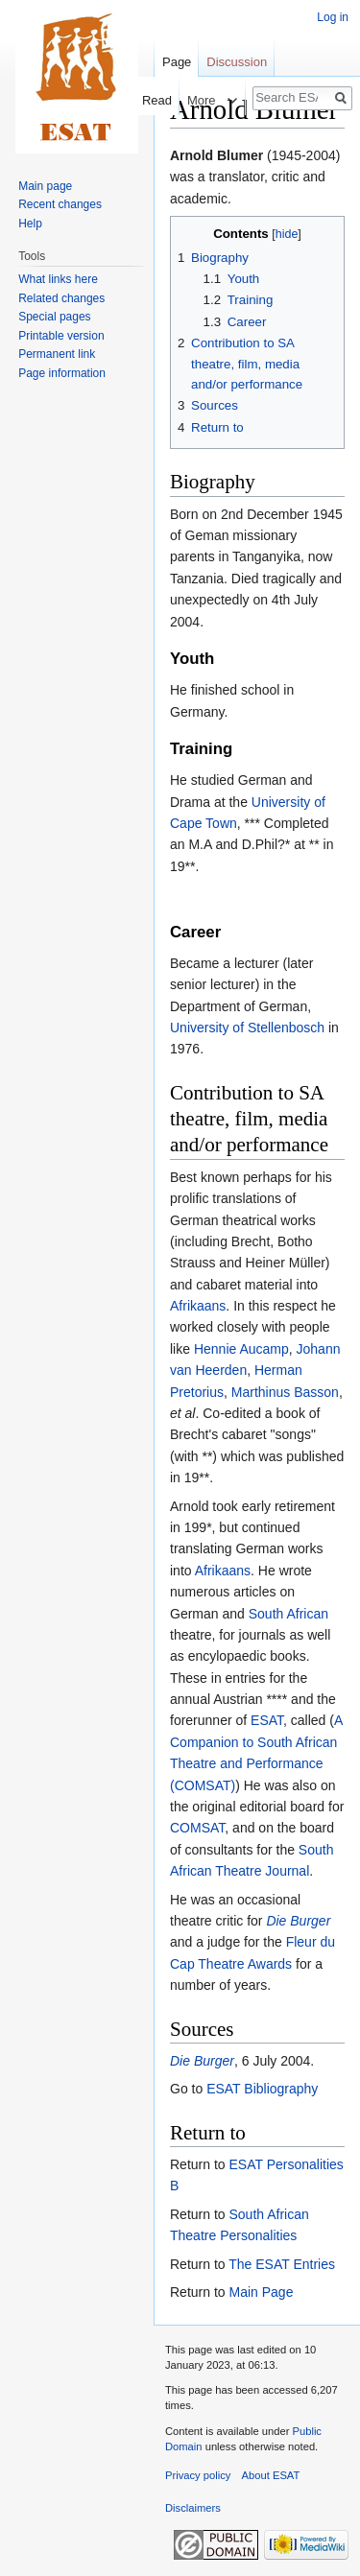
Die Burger (298, 1920)
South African (288, 1613)
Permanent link (56, 354)
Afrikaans (198, 1305)
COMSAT (197, 1827)
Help (30, 223)
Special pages (54, 316)
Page (176, 62)
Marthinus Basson (285, 1392)
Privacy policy (197, 2475)
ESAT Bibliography (262, 2088)
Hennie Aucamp (241, 1349)
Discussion (236, 62)
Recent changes (60, 204)
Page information (62, 373)
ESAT (267, 1720)
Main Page (260, 2292)
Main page (45, 186)
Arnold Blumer (216, 155)
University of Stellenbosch (247, 1027)
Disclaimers (193, 2508)
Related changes (61, 298)
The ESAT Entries (281, 2264)
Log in (332, 17)
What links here (58, 279)
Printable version (61, 336)
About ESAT (271, 2475)
